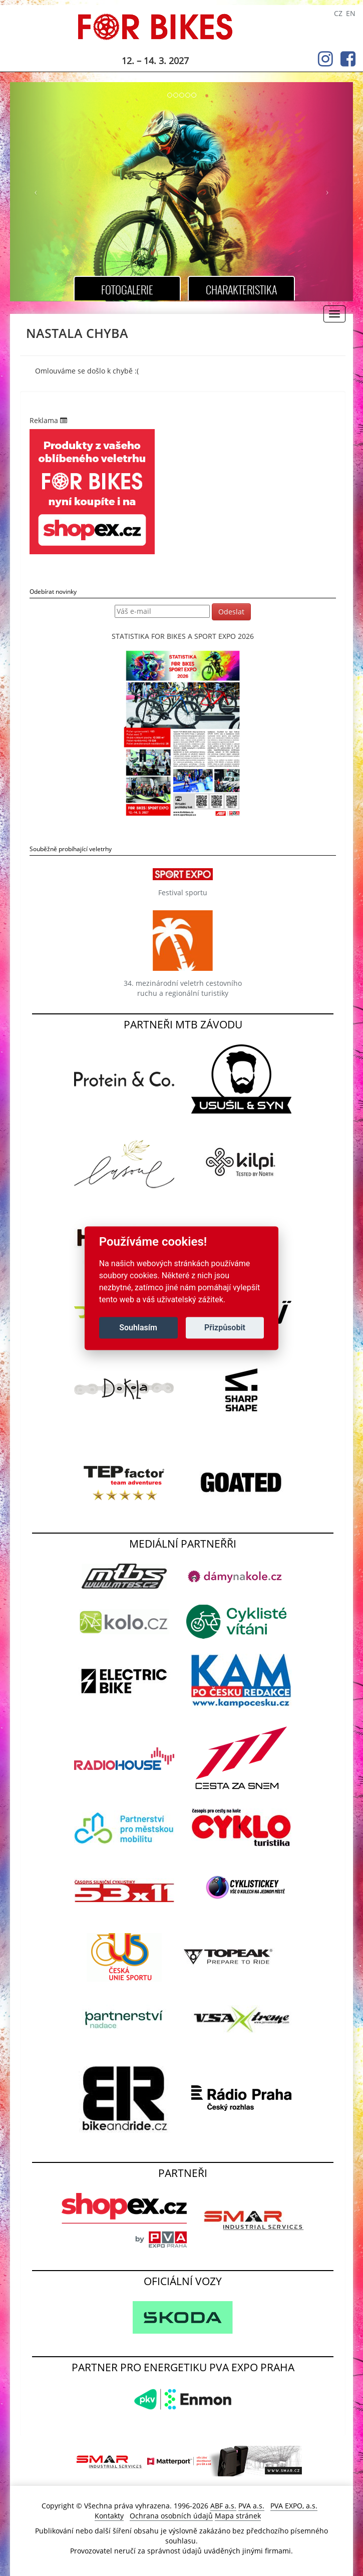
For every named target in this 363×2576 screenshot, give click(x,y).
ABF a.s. (223, 2505)
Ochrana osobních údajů (171, 2515)
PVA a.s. (251, 2505)
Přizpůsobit (224, 1328)
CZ (338, 13)
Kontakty (109, 2515)
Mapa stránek (238, 2515)
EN (350, 13)
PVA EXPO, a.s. (293, 2505)
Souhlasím (138, 1328)
